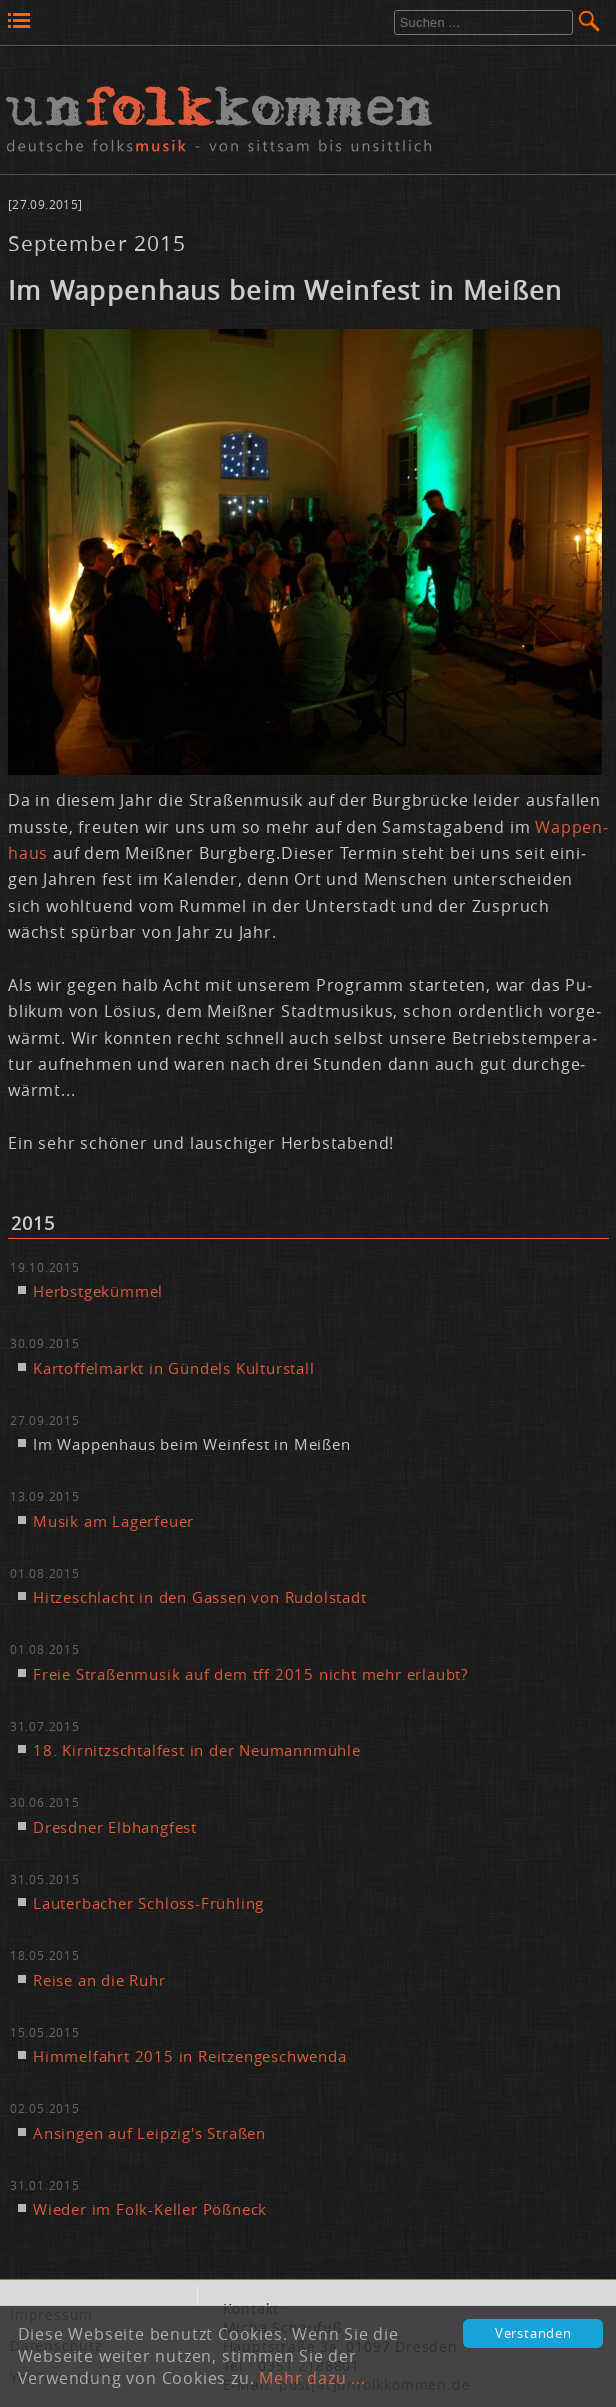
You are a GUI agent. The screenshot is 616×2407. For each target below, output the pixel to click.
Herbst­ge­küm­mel (98, 1291)
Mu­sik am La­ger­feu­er (113, 1521)
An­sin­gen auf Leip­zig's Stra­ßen (149, 2133)
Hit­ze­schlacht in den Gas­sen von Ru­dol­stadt (200, 1597)
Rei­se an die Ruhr (99, 1980)
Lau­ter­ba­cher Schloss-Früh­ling (148, 1903)
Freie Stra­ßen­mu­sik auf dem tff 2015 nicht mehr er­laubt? (250, 1674)
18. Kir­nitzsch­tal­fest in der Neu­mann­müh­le (197, 1750)
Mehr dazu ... (312, 2378)
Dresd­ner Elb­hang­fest (115, 1827)
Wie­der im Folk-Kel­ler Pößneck (150, 2209)
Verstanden (533, 2333)
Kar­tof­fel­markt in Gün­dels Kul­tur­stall (174, 1368)
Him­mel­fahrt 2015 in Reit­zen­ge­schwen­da (190, 2056)
